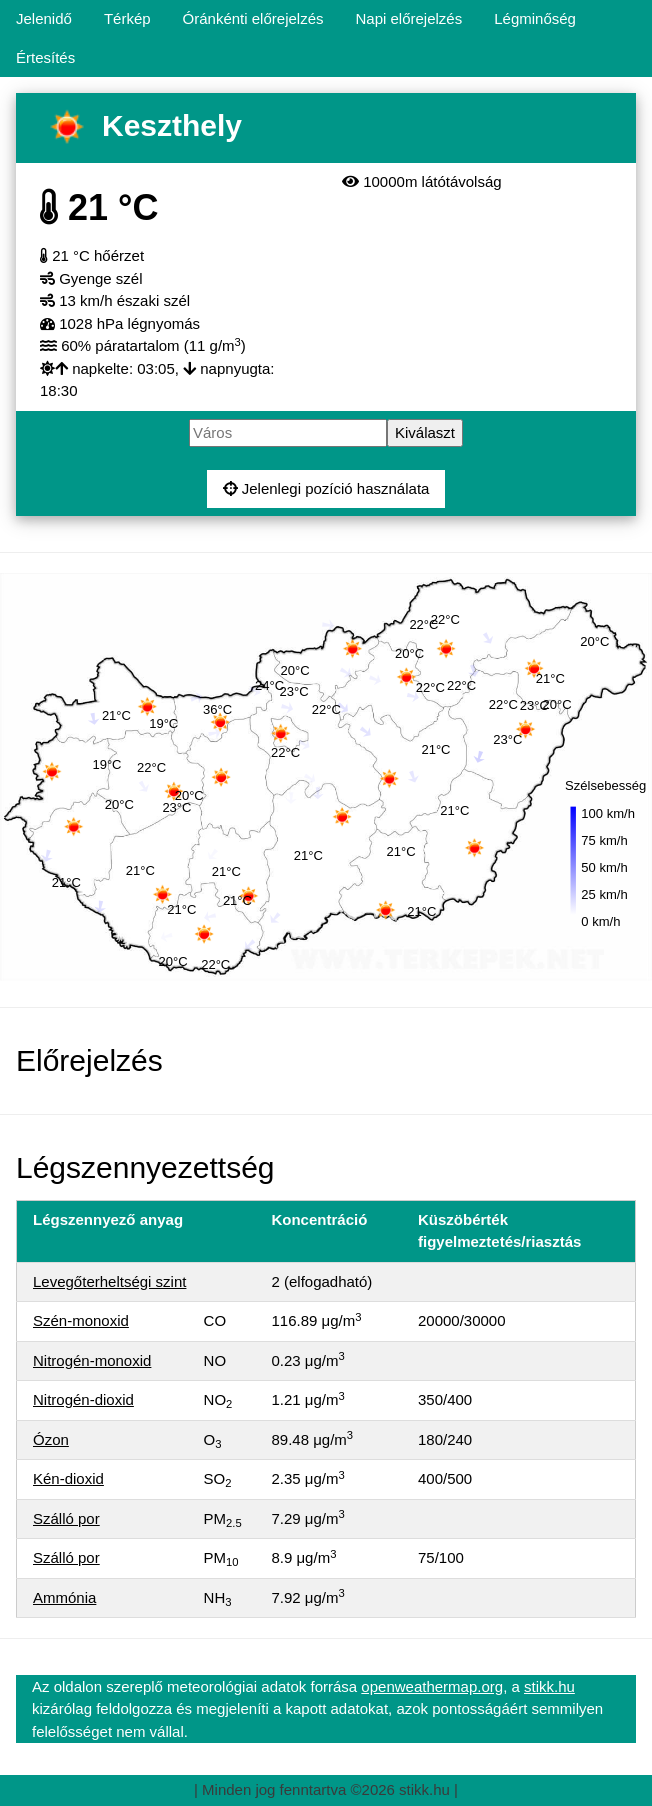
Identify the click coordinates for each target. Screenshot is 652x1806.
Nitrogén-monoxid (92, 1360)
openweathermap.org (432, 1686)
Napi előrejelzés (408, 18)
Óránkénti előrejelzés (253, 18)
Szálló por (66, 1518)
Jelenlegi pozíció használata (326, 488)
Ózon (51, 1439)
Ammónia (64, 1597)
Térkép (127, 18)
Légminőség (535, 18)
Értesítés (45, 57)
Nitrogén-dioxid (83, 1399)
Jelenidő (44, 18)
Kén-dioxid (68, 1478)
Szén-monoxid (81, 1320)
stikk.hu (549, 1686)
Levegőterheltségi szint (109, 1281)
